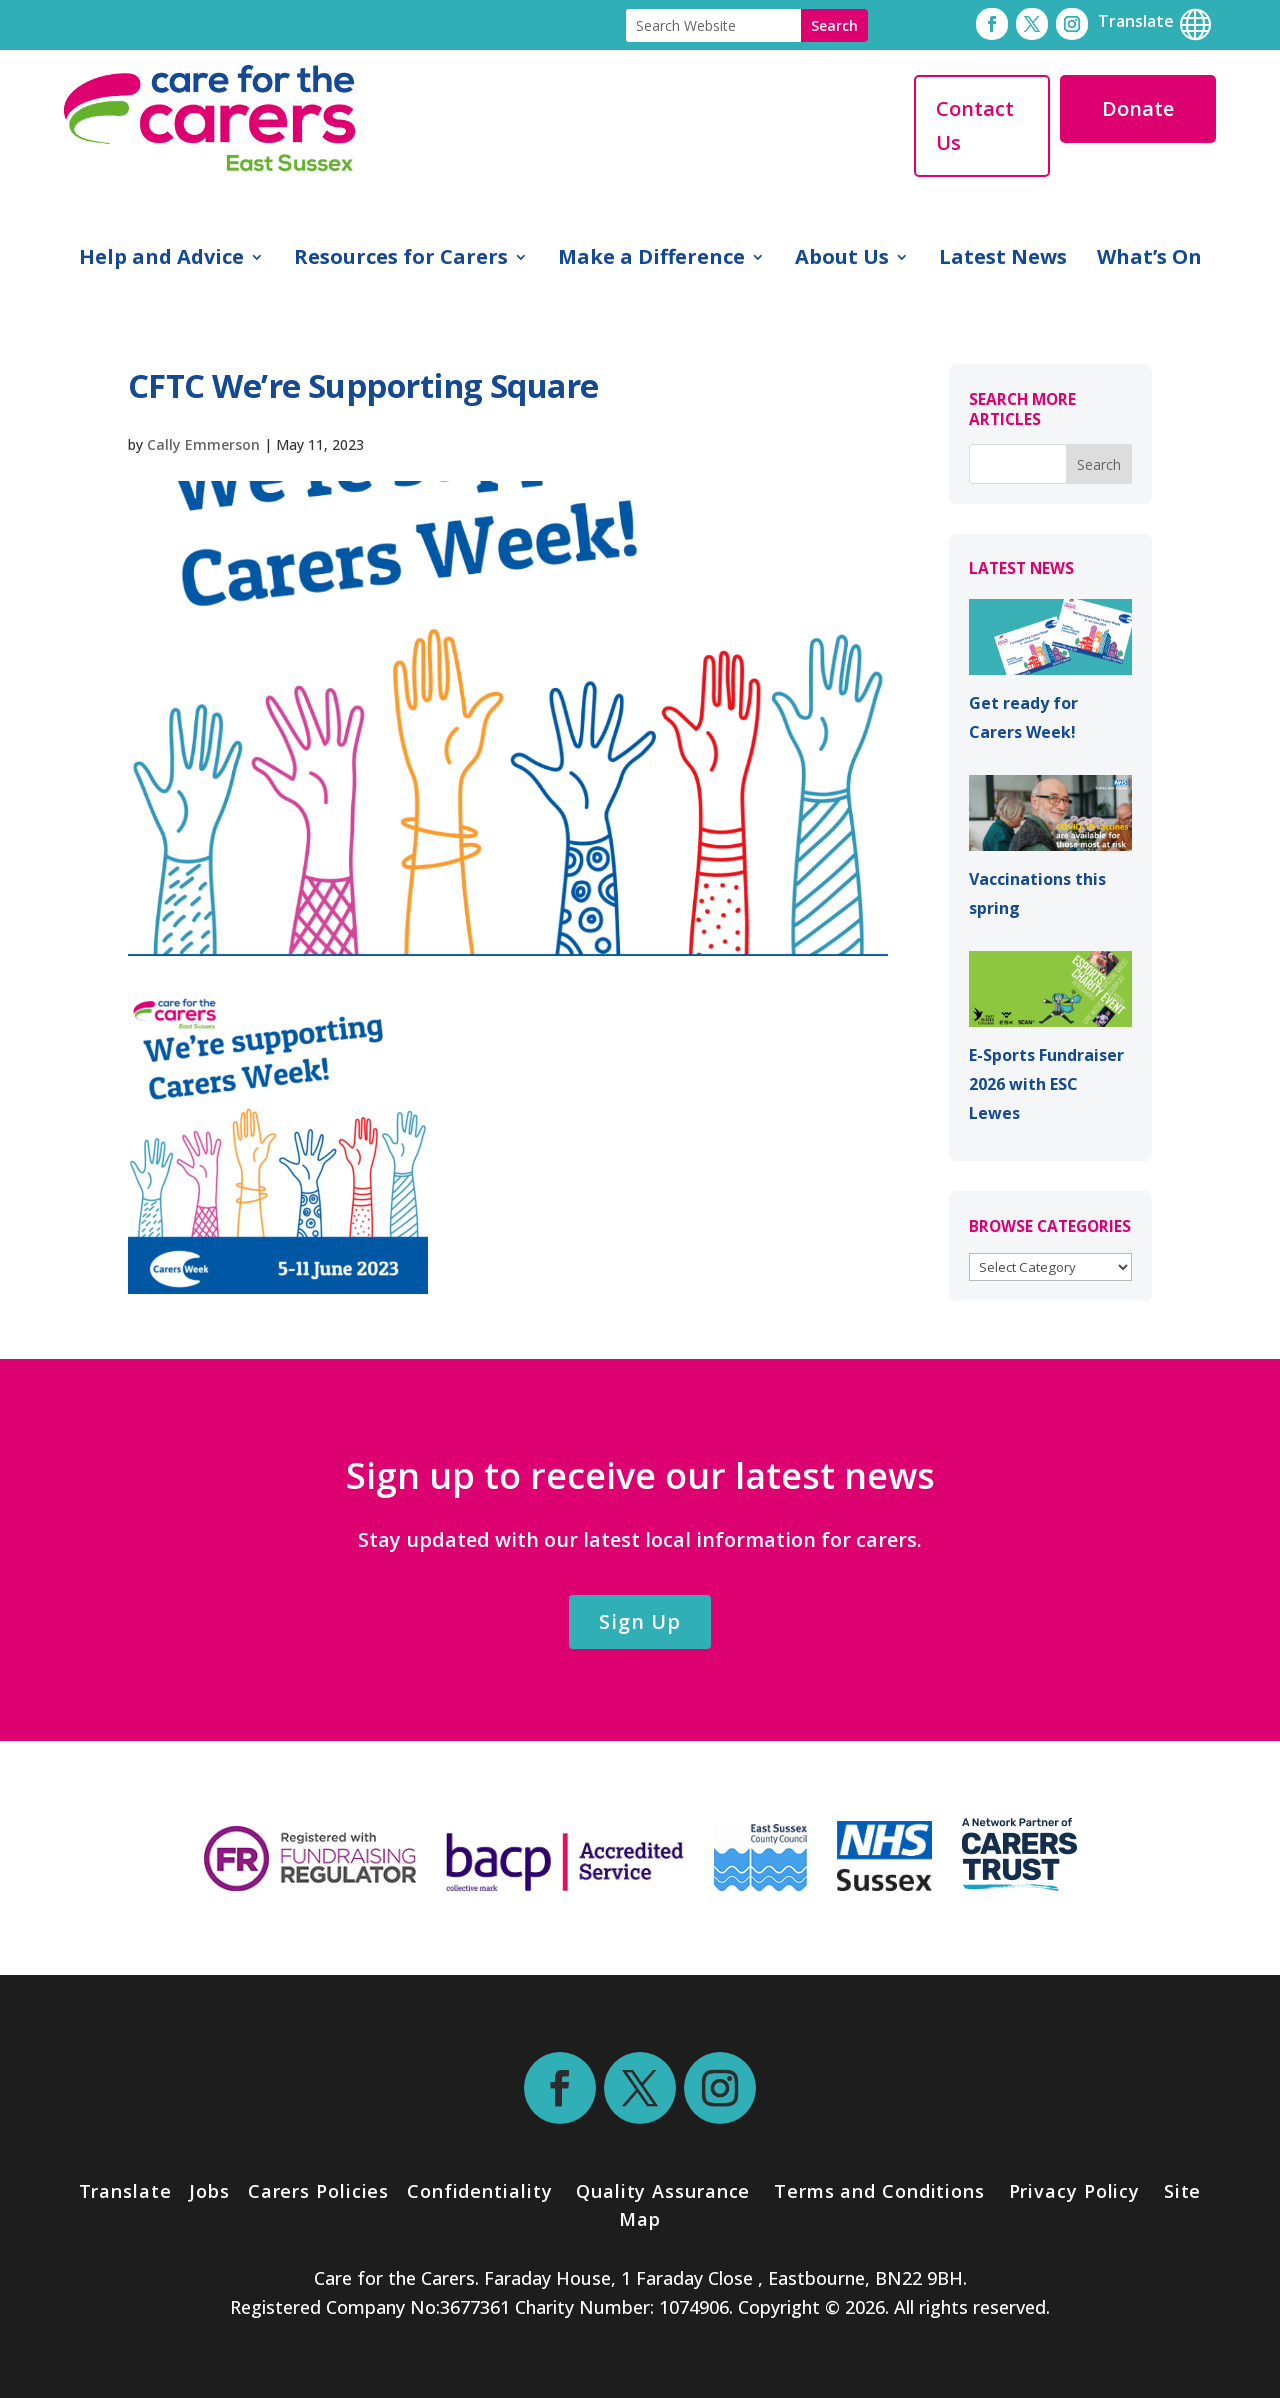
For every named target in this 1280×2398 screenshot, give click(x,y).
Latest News (1003, 260)
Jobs (209, 2191)
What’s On (1149, 260)
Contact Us (975, 125)
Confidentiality (480, 2191)
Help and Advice (161, 260)
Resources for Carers (401, 260)
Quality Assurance (663, 2191)
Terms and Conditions (879, 2191)
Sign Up (640, 1621)
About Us (842, 260)
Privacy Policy (1072, 2191)
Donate (1138, 108)
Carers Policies (319, 2191)
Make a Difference (651, 260)
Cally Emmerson (203, 444)
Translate (125, 2191)
